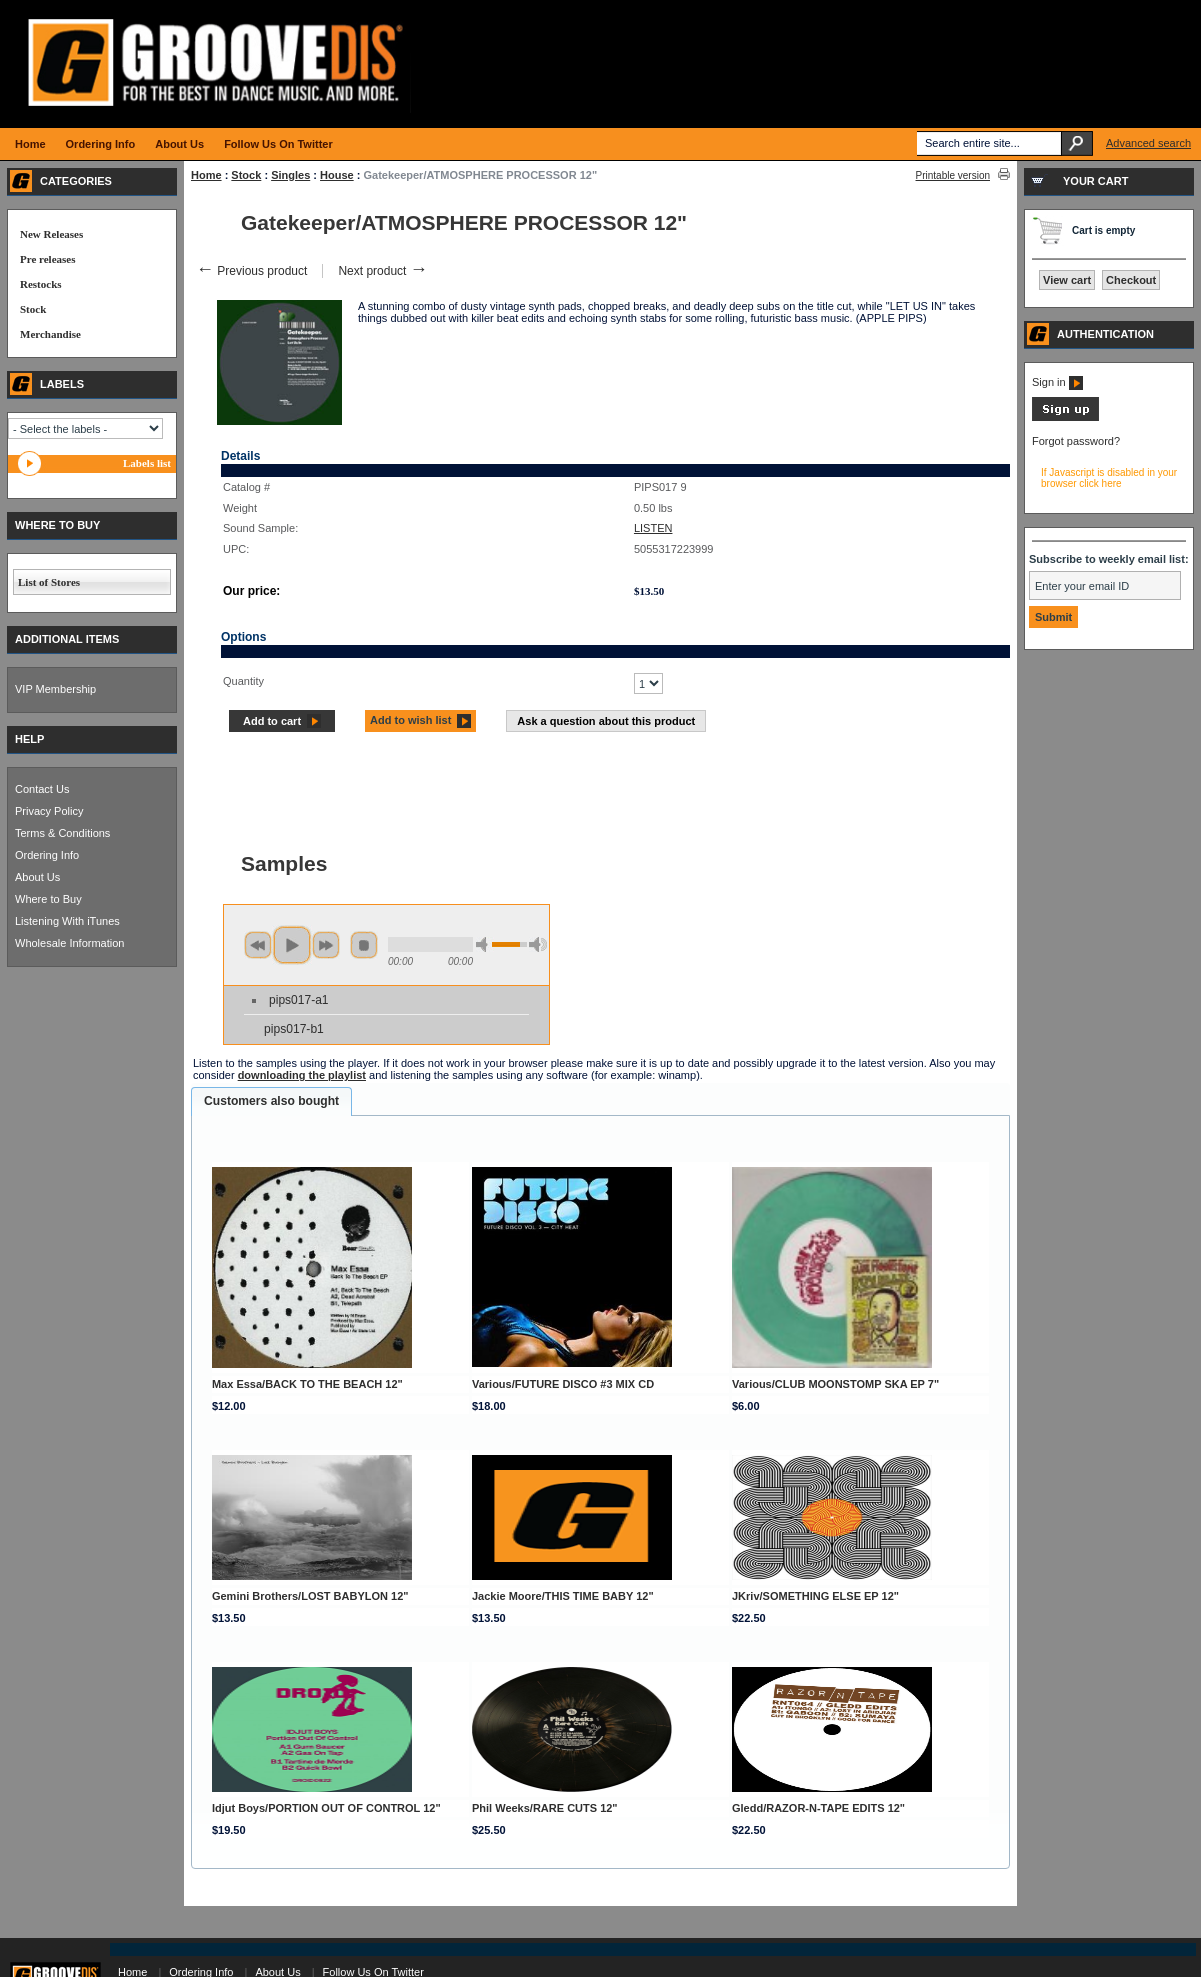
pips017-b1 (294, 1029)
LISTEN (653, 528)
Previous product (251, 271)
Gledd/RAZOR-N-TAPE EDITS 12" (818, 1808)
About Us (37, 877)
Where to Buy (48, 899)
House (337, 175)
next (326, 945)
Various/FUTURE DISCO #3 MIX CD (563, 1384)
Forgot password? (1076, 441)
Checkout (1131, 280)
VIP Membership (55, 689)
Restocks (41, 284)
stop (364, 945)
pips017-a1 (298, 1000)
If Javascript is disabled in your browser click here (1109, 478)
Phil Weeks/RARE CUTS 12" (545, 1808)
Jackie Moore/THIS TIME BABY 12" (563, 1596)
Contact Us (42, 789)
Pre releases (47, 259)
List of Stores (49, 582)
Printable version (953, 175)
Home (206, 175)
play (292, 945)
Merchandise (50, 334)
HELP (29, 739)
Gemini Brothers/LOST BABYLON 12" (310, 1596)
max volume (538, 944)
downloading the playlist (302, 1075)
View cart (1067, 280)
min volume (485, 944)
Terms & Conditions (62, 833)
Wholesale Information (69, 943)
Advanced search (1148, 143)
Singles (290, 175)
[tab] (271, 1102)
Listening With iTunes (67, 921)
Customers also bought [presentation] (271, 1101)
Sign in (1057, 382)
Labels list (147, 463)
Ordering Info (47, 855)
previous (258, 945)
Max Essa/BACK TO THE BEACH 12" (307, 1384)
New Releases (51, 234)
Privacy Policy (49, 811)
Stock (246, 175)
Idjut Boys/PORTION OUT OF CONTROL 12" (326, 1808)
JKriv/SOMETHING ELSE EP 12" (815, 1596)
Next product (382, 271)
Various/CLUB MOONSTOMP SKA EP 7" (835, 1384)
